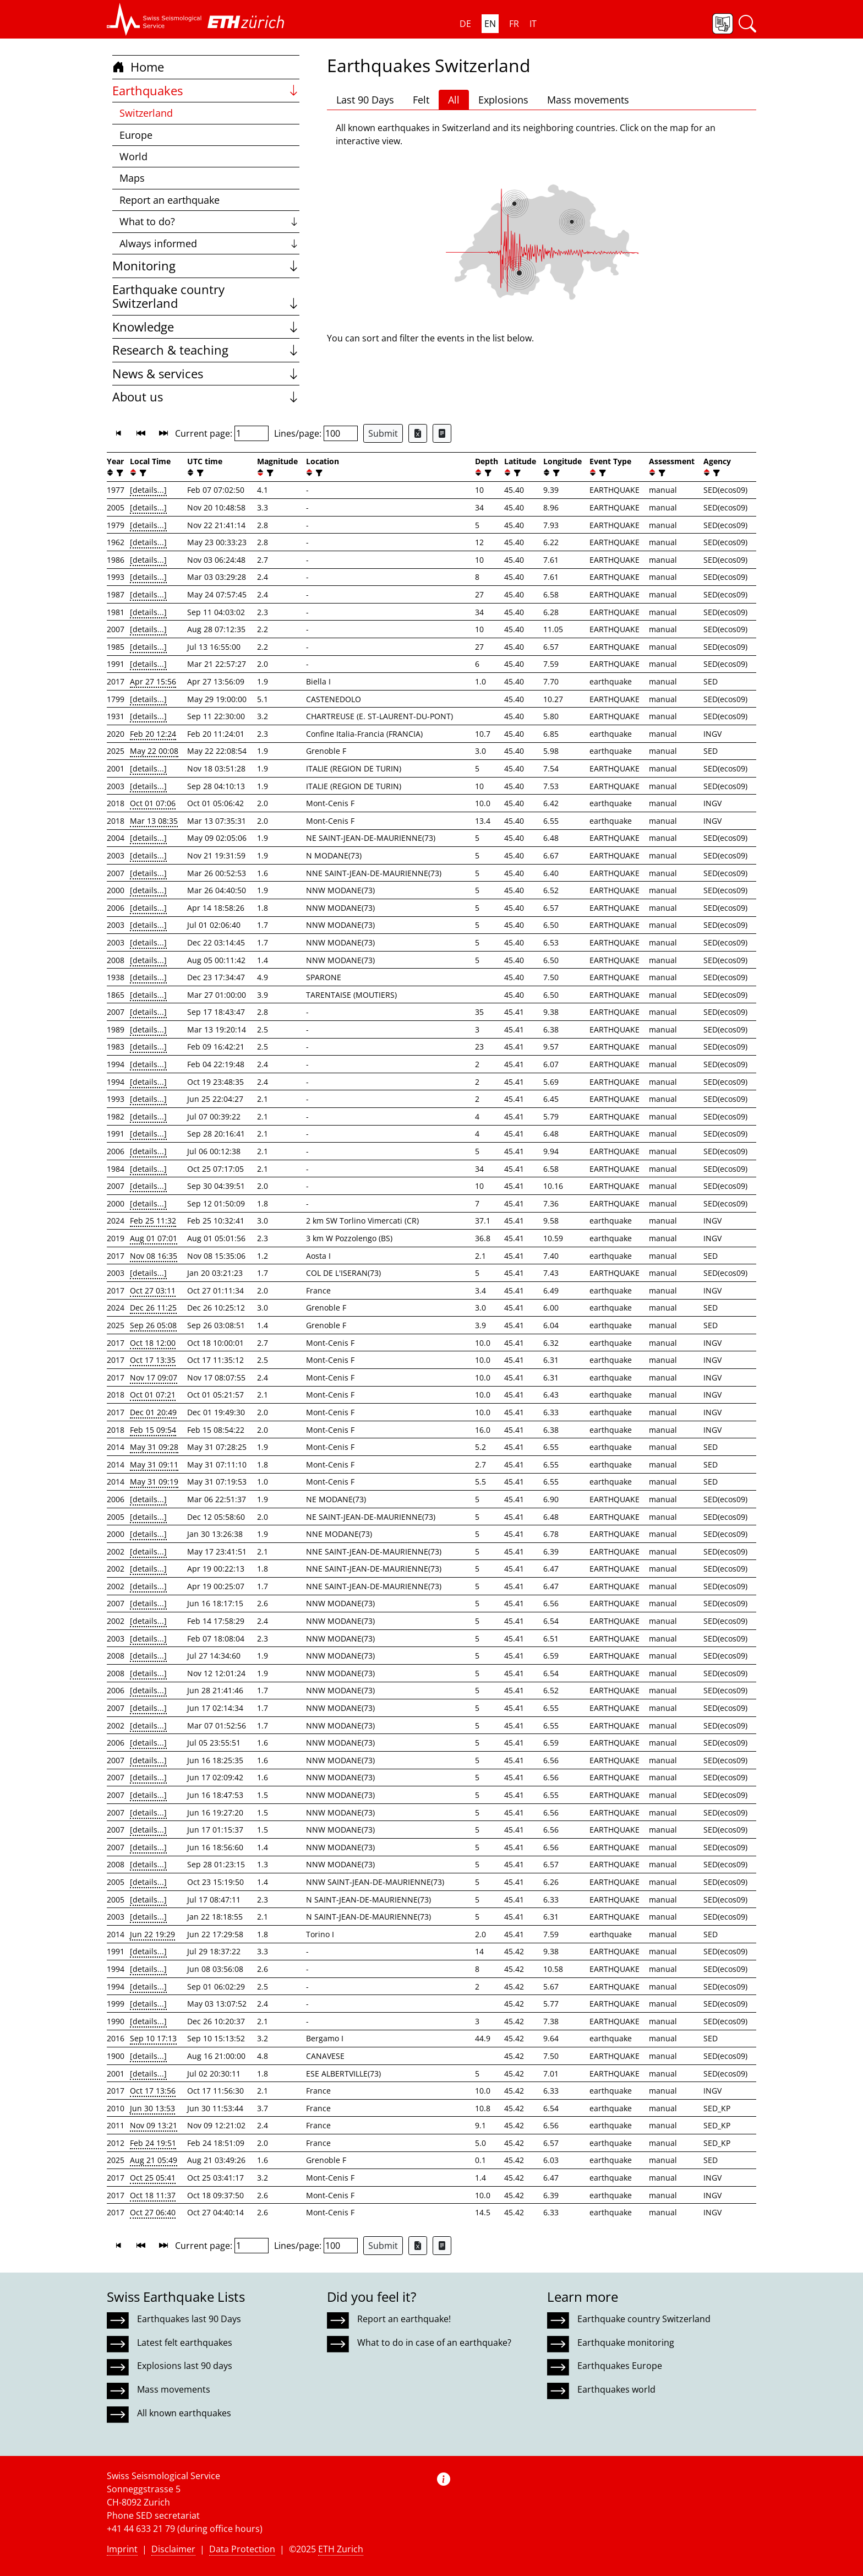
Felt (421, 99)
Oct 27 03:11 (153, 1290)
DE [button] (465, 24)
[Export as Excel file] (417, 433)
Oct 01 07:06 (153, 803)
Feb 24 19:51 (153, 2143)
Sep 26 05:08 (153, 1325)
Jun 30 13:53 (152, 2108)
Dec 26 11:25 (153, 1307)
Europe (135, 135)
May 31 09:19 (154, 1481)
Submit (383, 433)
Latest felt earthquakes (184, 2342)
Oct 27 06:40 (153, 2212)
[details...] (148, 490)
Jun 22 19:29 (152, 1934)
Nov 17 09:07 (153, 1377)
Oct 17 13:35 (153, 1360)
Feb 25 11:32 (153, 1220)
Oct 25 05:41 (153, 2177)
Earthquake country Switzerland (205, 296)
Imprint (122, 2549)
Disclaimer (173, 2549)
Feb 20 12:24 (153, 734)
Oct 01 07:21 (153, 1394)
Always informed (209, 243)
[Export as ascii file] (442, 433)
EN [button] (490, 24)
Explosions (503, 99)
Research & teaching (205, 349)
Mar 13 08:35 (154, 821)
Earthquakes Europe (619, 2366)
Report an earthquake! (404, 2319)
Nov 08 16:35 (153, 1256)
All (454, 99)
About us (205, 396)
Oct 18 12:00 (153, 1343)
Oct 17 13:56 (153, 2090)
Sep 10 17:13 (153, 2038)
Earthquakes (205, 90)
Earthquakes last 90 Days (189, 2319)
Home (138, 66)
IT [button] (533, 24)
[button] (154, 19)
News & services (205, 373)
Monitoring (205, 265)
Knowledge (205, 326)
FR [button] (514, 24)
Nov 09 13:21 (153, 2125)
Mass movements (588, 99)
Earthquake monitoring (625, 2342)
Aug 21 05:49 (153, 2160)
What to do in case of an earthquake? (434, 2342)
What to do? (209, 221)
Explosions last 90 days (184, 2366)
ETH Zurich (340, 2549)
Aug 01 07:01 (153, 1238)
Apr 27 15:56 (153, 681)
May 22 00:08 (154, 751)
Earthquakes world (616, 2389)
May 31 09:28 (154, 1447)
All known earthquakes (184, 2413)
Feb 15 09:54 (153, 1430)
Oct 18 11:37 (153, 2195)
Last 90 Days (365, 99)
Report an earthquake (169, 199)
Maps (132, 177)
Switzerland (146, 112)
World (133, 156)
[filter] (118, 473)
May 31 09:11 (154, 1464)
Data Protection (242, 2549)
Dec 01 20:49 (153, 1412)
